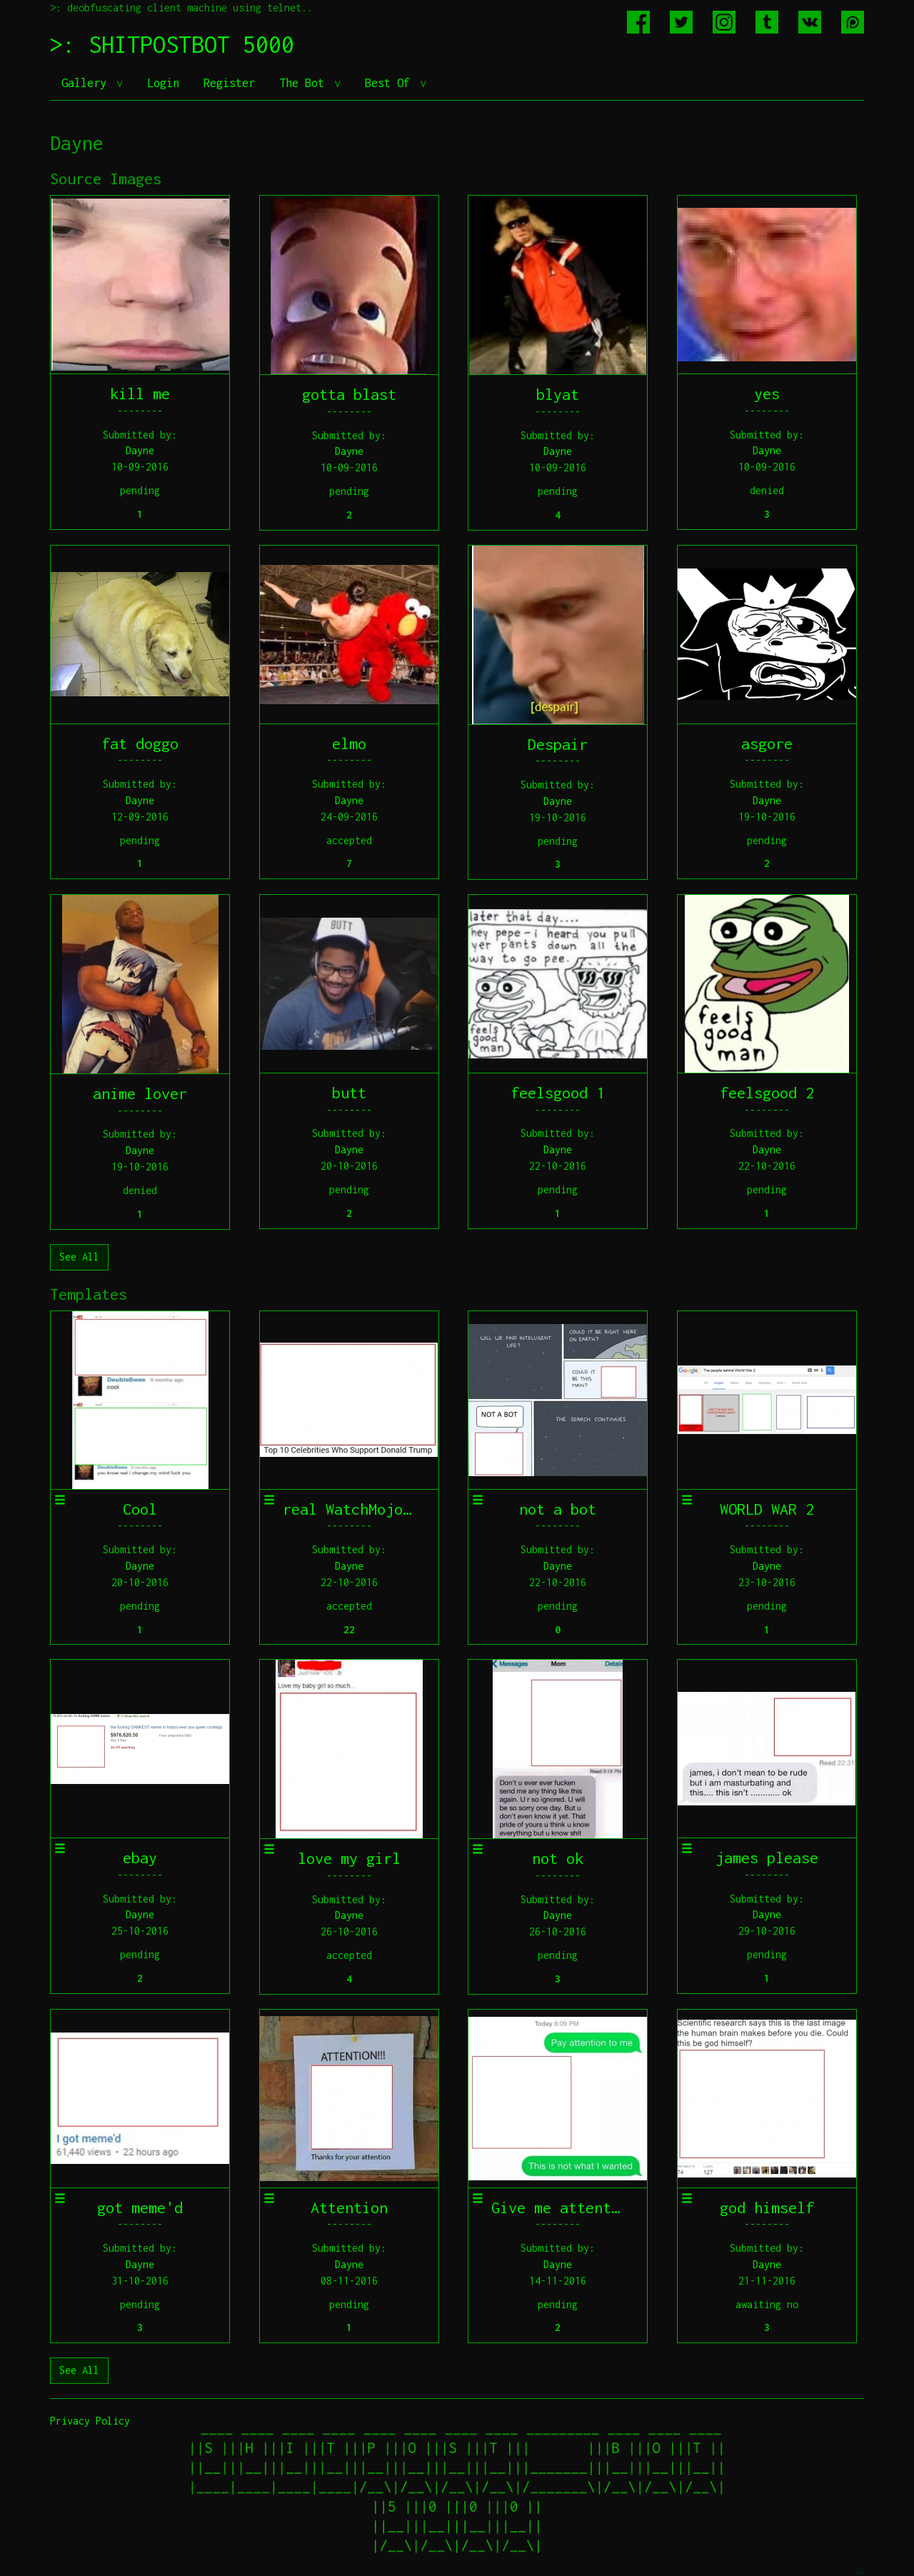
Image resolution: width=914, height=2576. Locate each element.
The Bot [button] (305, 83)
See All (79, 1257)
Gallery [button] (87, 83)
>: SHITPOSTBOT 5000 (172, 44)
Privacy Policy (90, 2421)
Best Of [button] (390, 83)
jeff (859, 2572)
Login (163, 83)
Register (229, 83)
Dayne (140, 450)
